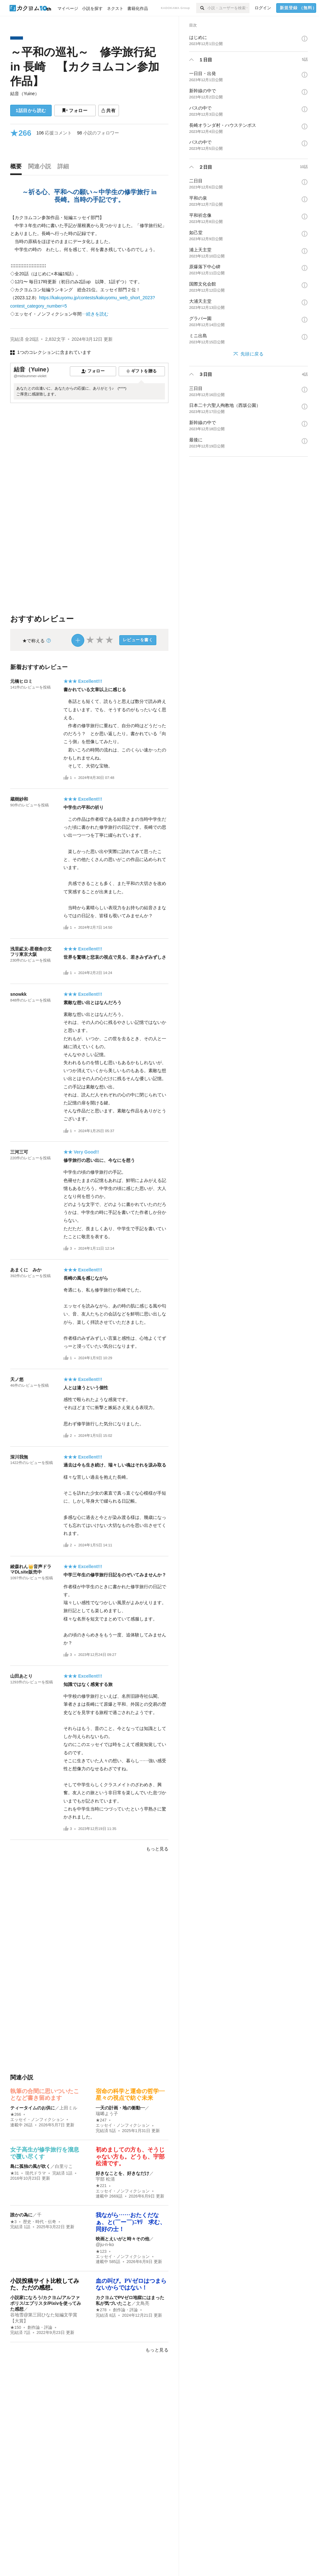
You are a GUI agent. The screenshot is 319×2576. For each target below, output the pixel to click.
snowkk (18, 994)
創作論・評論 (39, 2327)
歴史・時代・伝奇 (39, 2222)
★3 (13, 2222)
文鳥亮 (142, 2303)
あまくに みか (25, 1269)
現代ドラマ (35, 2173)
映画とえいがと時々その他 (122, 2238)
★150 (15, 2327)
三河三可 (19, 1152)
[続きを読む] (89, 266)
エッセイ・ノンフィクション (37, 2119)
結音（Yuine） (24, 93)
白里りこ (64, 2166)
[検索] (201, 8)
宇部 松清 (105, 2179)
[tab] (17, 168)
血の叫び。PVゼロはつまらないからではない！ (131, 2284)
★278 (101, 2310)
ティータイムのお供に (32, 2107)
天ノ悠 (17, 1379)
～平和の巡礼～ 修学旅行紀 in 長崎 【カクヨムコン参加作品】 (84, 66)
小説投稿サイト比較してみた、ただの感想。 (44, 2284)
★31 (14, 2173)
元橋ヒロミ (21, 681)
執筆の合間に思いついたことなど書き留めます (44, 2094)
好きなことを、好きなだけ (122, 2173)
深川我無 (19, 1456)
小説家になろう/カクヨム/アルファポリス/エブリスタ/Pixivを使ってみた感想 (45, 2303)
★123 (101, 2251)
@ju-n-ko (105, 2244)
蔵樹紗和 (19, 799)
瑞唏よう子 (107, 2113)
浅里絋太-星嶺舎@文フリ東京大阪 (31, 951)
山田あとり (21, 1676)
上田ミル (68, 2107)
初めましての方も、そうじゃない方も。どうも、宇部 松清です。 (130, 2156)
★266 (15, 2114)
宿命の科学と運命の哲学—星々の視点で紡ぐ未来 (130, 2094)
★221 (101, 2186)
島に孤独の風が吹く (30, 2166)
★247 (101, 2120)
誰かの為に (21, 2214)
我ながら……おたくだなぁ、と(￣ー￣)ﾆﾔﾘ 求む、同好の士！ (131, 2222)
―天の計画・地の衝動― (120, 2107)
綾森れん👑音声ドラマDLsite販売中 (30, 1569)
